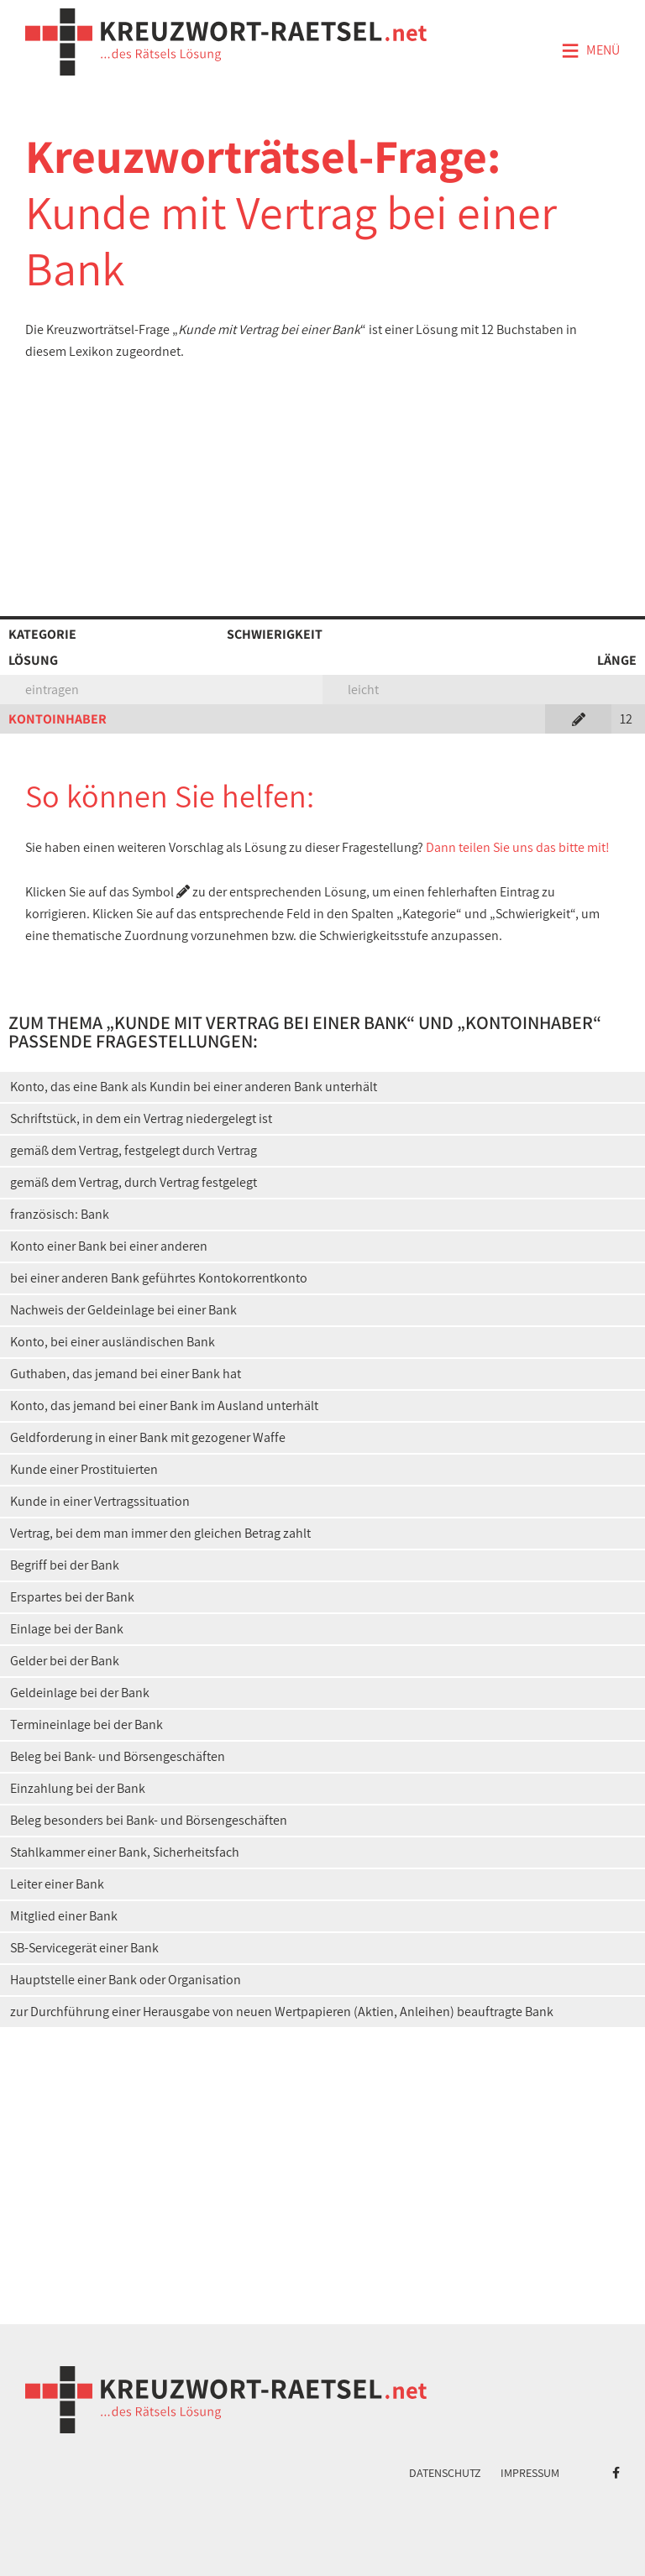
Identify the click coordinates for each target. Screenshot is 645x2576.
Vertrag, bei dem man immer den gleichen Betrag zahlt (160, 1533)
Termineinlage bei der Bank (86, 1724)
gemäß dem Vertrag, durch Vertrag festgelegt (133, 1182)
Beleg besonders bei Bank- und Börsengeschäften (148, 1820)
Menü (590, 51)
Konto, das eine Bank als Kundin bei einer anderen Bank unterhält (193, 1086)
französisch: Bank (59, 1214)
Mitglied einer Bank (64, 1916)
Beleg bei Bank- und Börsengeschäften (117, 1756)
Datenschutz (445, 2472)
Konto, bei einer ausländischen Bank (112, 1342)
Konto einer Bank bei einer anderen (108, 1246)
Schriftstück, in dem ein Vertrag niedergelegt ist (141, 1118)
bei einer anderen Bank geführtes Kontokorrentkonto (158, 1278)
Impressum (530, 2472)
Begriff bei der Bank (64, 1565)
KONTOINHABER (57, 719)
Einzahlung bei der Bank (77, 1788)
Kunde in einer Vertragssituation (100, 1501)
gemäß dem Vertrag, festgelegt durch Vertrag (133, 1150)
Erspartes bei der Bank (72, 1597)
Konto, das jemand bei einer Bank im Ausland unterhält (164, 1405)
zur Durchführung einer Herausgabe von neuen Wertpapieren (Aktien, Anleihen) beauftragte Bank (281, 2011)
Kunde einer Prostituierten (84, 1469)
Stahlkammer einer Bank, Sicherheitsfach (124, 1852)
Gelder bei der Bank (64, 1660)
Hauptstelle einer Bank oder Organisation (125, 1979)
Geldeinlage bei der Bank (79, 1692)
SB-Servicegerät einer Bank (84, 1948)
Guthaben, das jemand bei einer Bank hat (125, 1373)
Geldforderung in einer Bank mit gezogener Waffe (148, 1437)
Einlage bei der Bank (66, 1629)
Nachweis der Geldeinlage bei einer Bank (123, 1310)
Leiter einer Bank (57, 1884)
